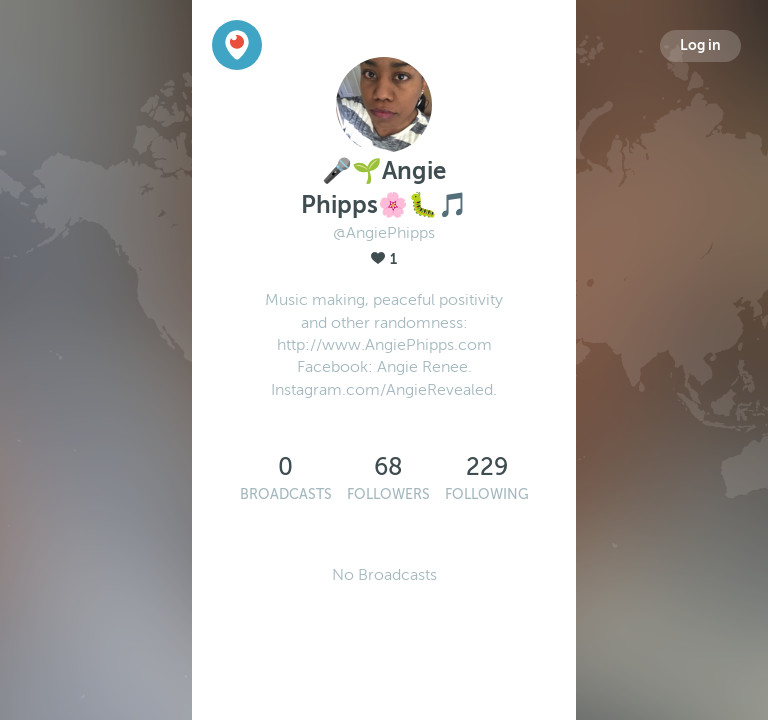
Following (487, 494)
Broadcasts (286, 494)
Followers (388, 494)
